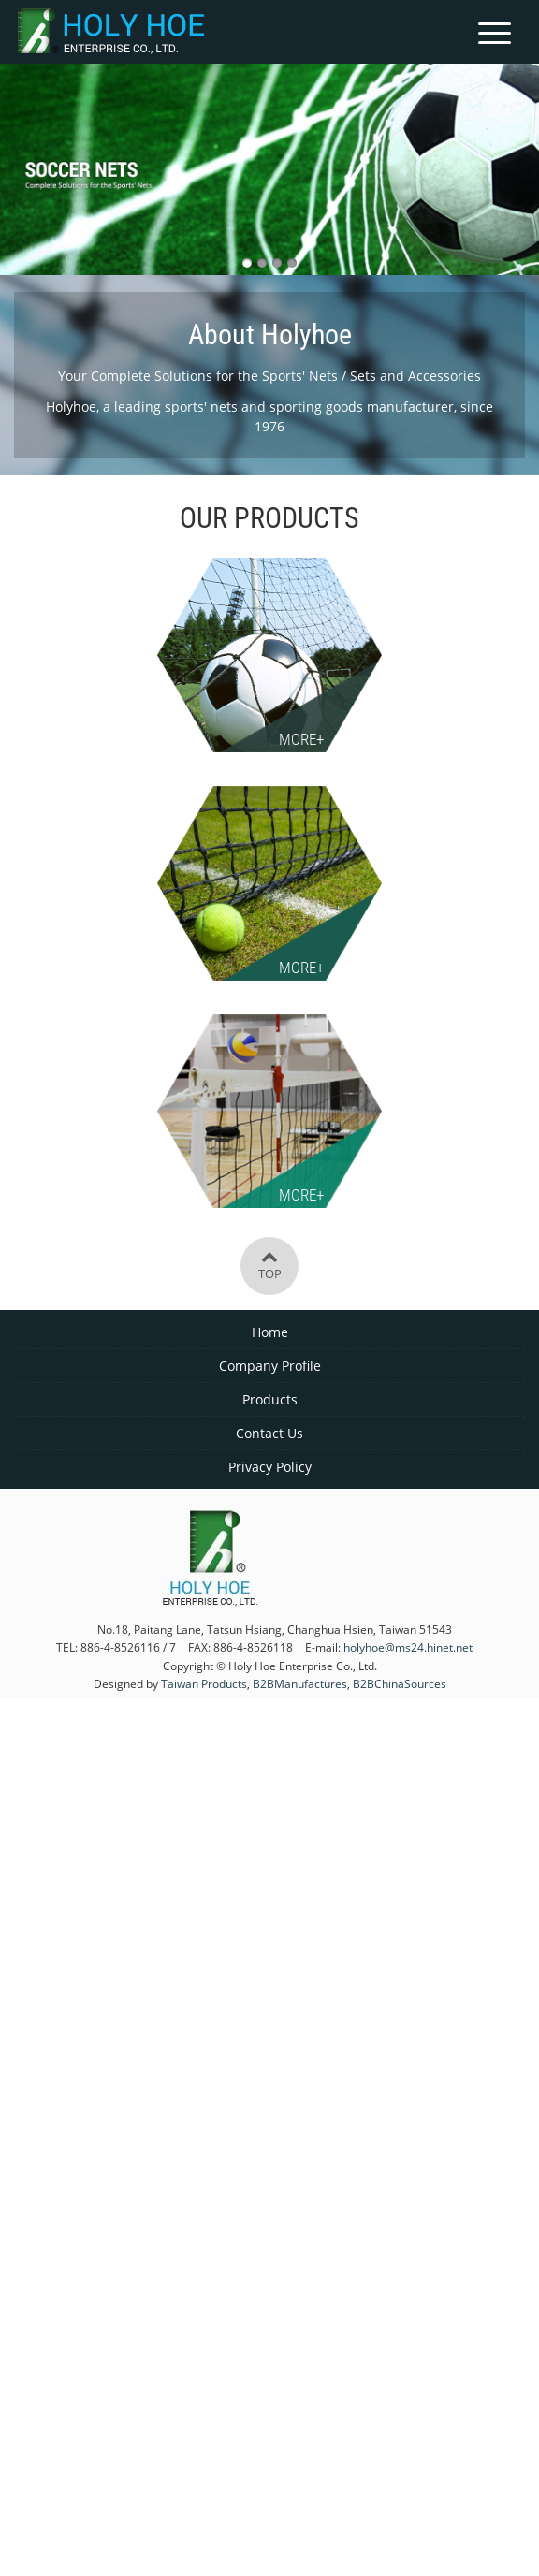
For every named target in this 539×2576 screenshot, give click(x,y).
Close (270, 1710)
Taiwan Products (204, 1683)
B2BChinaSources (399, 1683)
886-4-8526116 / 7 (128, 1647)
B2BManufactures (300, 1683)
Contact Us (269, 1433)
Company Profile (270, 1366)
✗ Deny (270, 1786)
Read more (190, 1963)
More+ (301, 738)
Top (269, 1265)
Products (270, 1399)
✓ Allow (269, 1761)
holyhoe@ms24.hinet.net (408, 1647)
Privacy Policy (270, 1467)
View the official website (313, 1963)
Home (270, 1332)
